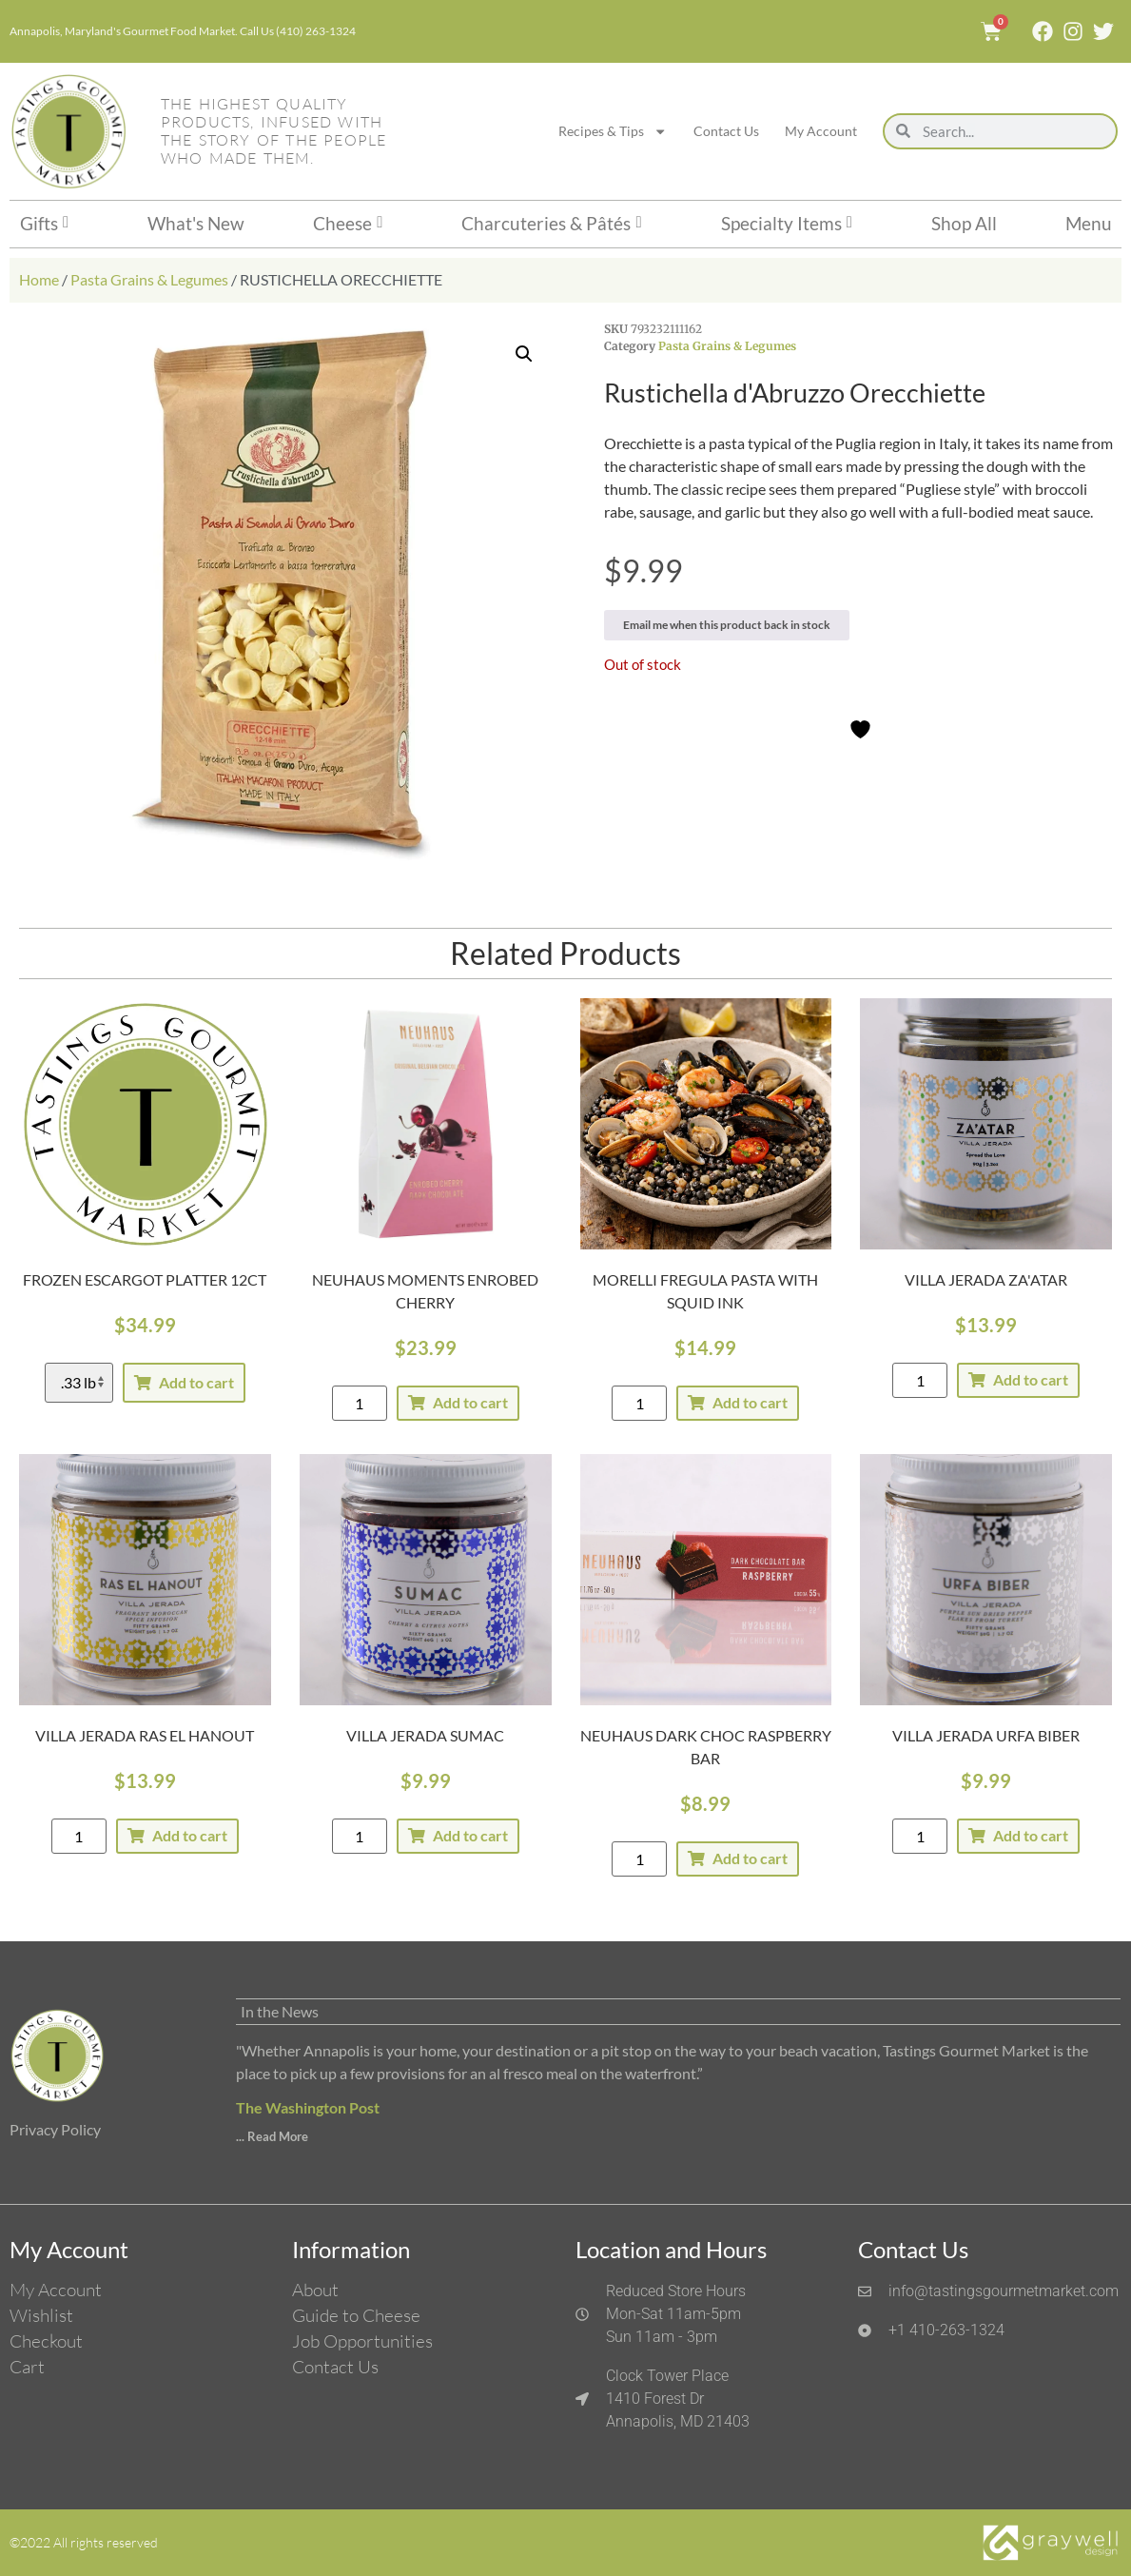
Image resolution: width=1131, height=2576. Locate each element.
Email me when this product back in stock (726, 625)
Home (39, 279)
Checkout (46, 2340)
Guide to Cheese (356, 2315)
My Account (821, 131)
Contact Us (726, 131)
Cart (27, 2366)
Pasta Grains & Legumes (149, 279)
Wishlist (41, 2315)
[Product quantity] (359, 1403)
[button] (524, 354)
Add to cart (196, 1382)
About (315, 2289)
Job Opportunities (362, 2340)
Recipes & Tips (612, 131)
